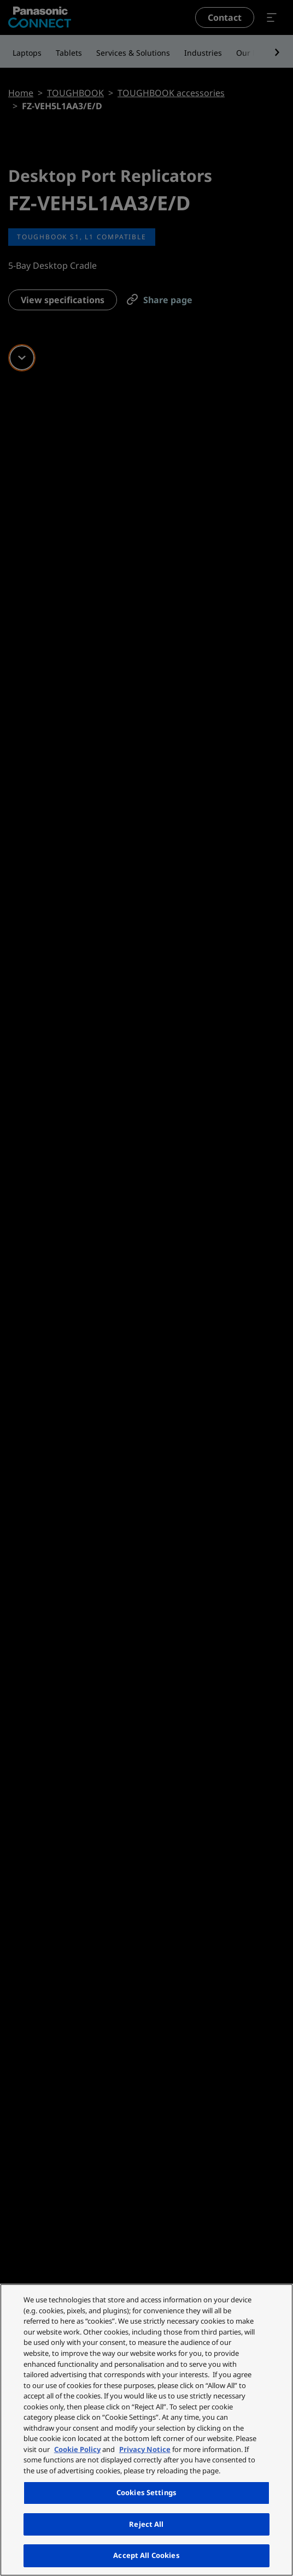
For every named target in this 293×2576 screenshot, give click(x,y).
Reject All (146, 2524)
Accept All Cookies (146, 2555)
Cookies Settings (146, 2492)
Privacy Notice (145, 2449)
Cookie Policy (77, 2449)
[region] (146, 2430)
